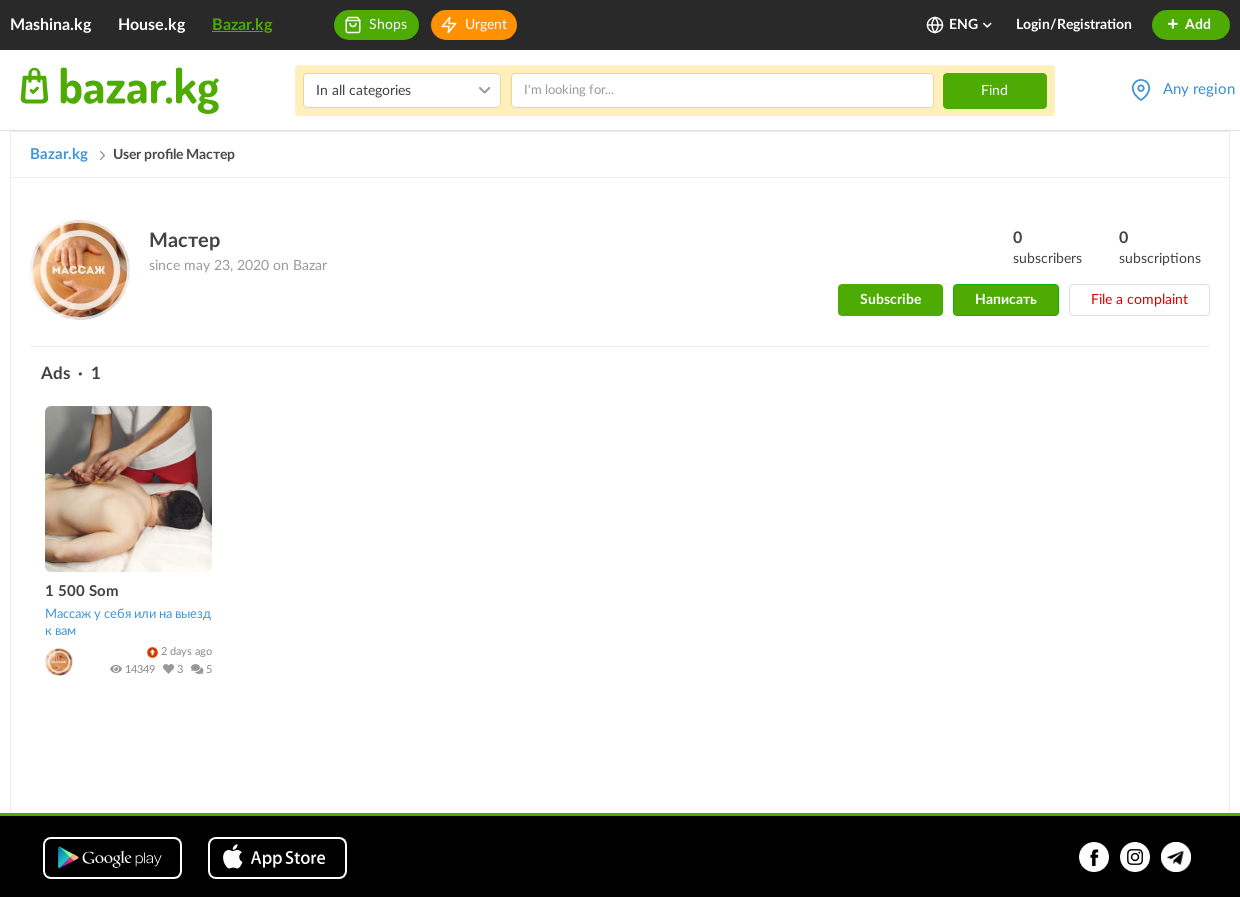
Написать (1006, 300)
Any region (1199, 89)
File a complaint (1139, 300)
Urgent (486, 25)
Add (1188, 25)
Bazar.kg (242, 25)
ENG (971, 25)
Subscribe (890, 300)
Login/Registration (1074, 25)
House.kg (151, 25)
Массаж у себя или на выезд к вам (128, 623)
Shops (388, 25)
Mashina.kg (50, 25)
